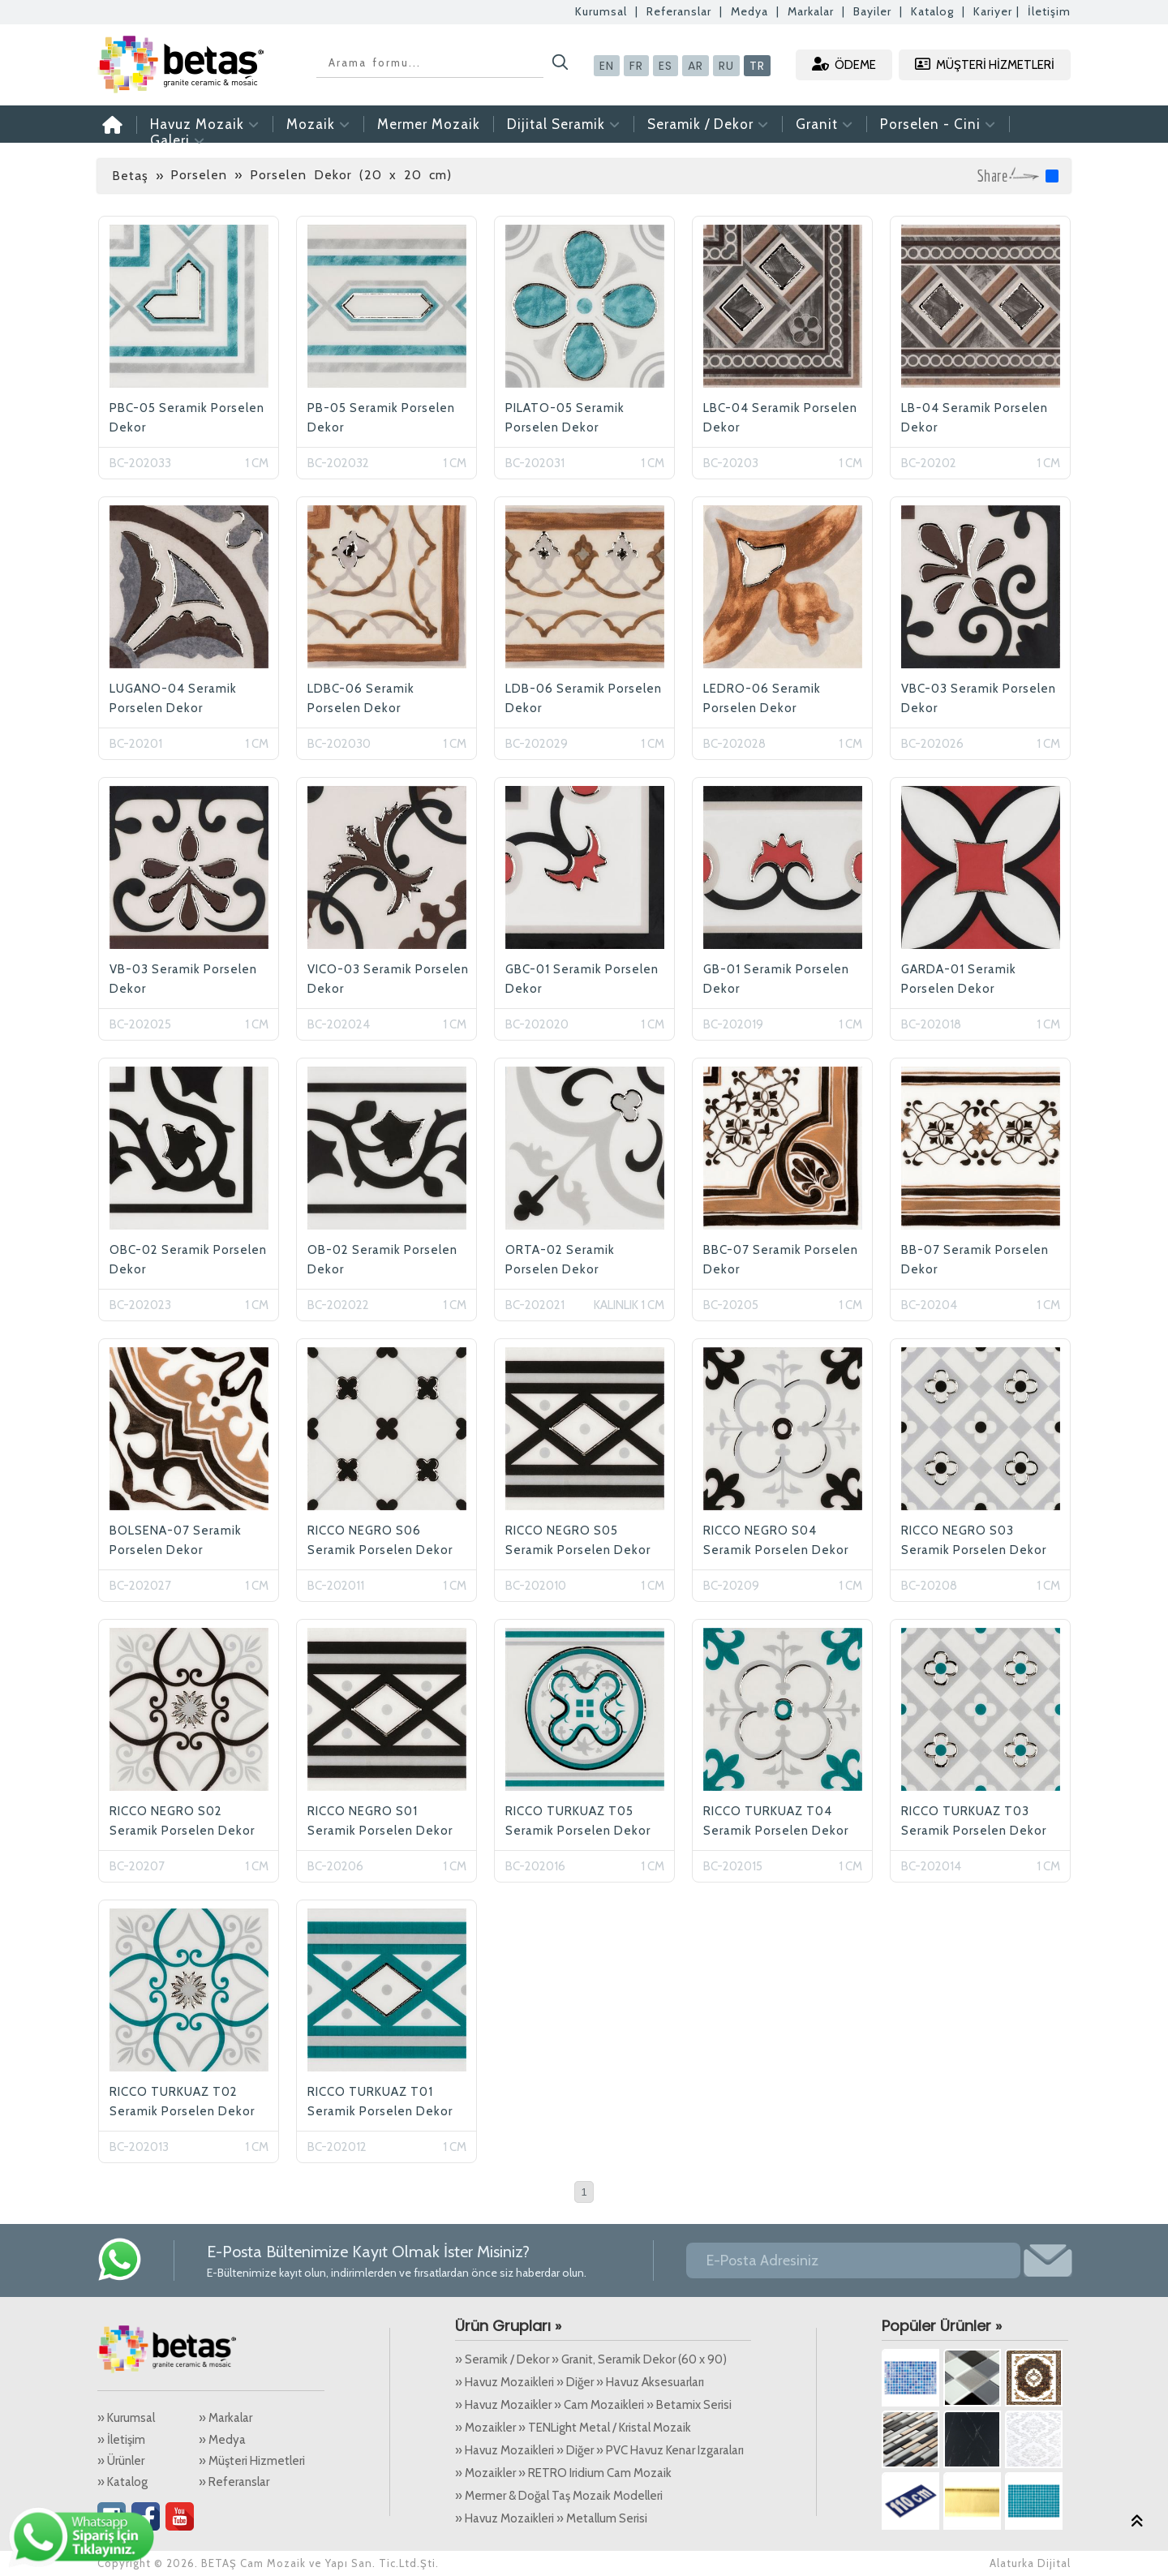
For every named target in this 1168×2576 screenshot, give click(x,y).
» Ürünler (120, 2461)
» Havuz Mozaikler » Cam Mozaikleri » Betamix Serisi (593, 2405)
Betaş (130, 175)
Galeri (177, 140)
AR (695, 66)
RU (726, 66)
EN (606, 66)
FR (636, 66)
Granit (824, 124)
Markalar (811, 11)
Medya (749, 11)
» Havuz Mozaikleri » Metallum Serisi (551, 2518)
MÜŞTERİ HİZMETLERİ (984, 64)
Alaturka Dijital (1030, 2563)
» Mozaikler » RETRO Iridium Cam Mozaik (563, 2473)
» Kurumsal (126, 2418)
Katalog (932, 11)
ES (665, 66)
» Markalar (225, 2418)
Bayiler (872, 11)
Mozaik (318, 124)
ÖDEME (844, 64)
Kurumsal (601, 11)
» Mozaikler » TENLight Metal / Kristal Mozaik (573, 2427)
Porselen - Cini (938, 124)
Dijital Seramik (563, 124)
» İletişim (121, 2439)
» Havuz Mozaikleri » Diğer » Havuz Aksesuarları (579, 2382)
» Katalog (122, 2482)
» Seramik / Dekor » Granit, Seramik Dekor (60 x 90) (591, 2359)
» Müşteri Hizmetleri (252, 2461)
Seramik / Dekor (708, 124)
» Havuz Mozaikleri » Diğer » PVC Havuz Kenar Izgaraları (599, 2450)
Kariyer (992, 11)
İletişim (1049, 11)
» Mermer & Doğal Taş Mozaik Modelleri (559, 2495)
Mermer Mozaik (428, 124)
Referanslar (678, 11)
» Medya (222, 2439)
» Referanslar (234, 2482)
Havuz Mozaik (205, 124)
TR (757, 66)
